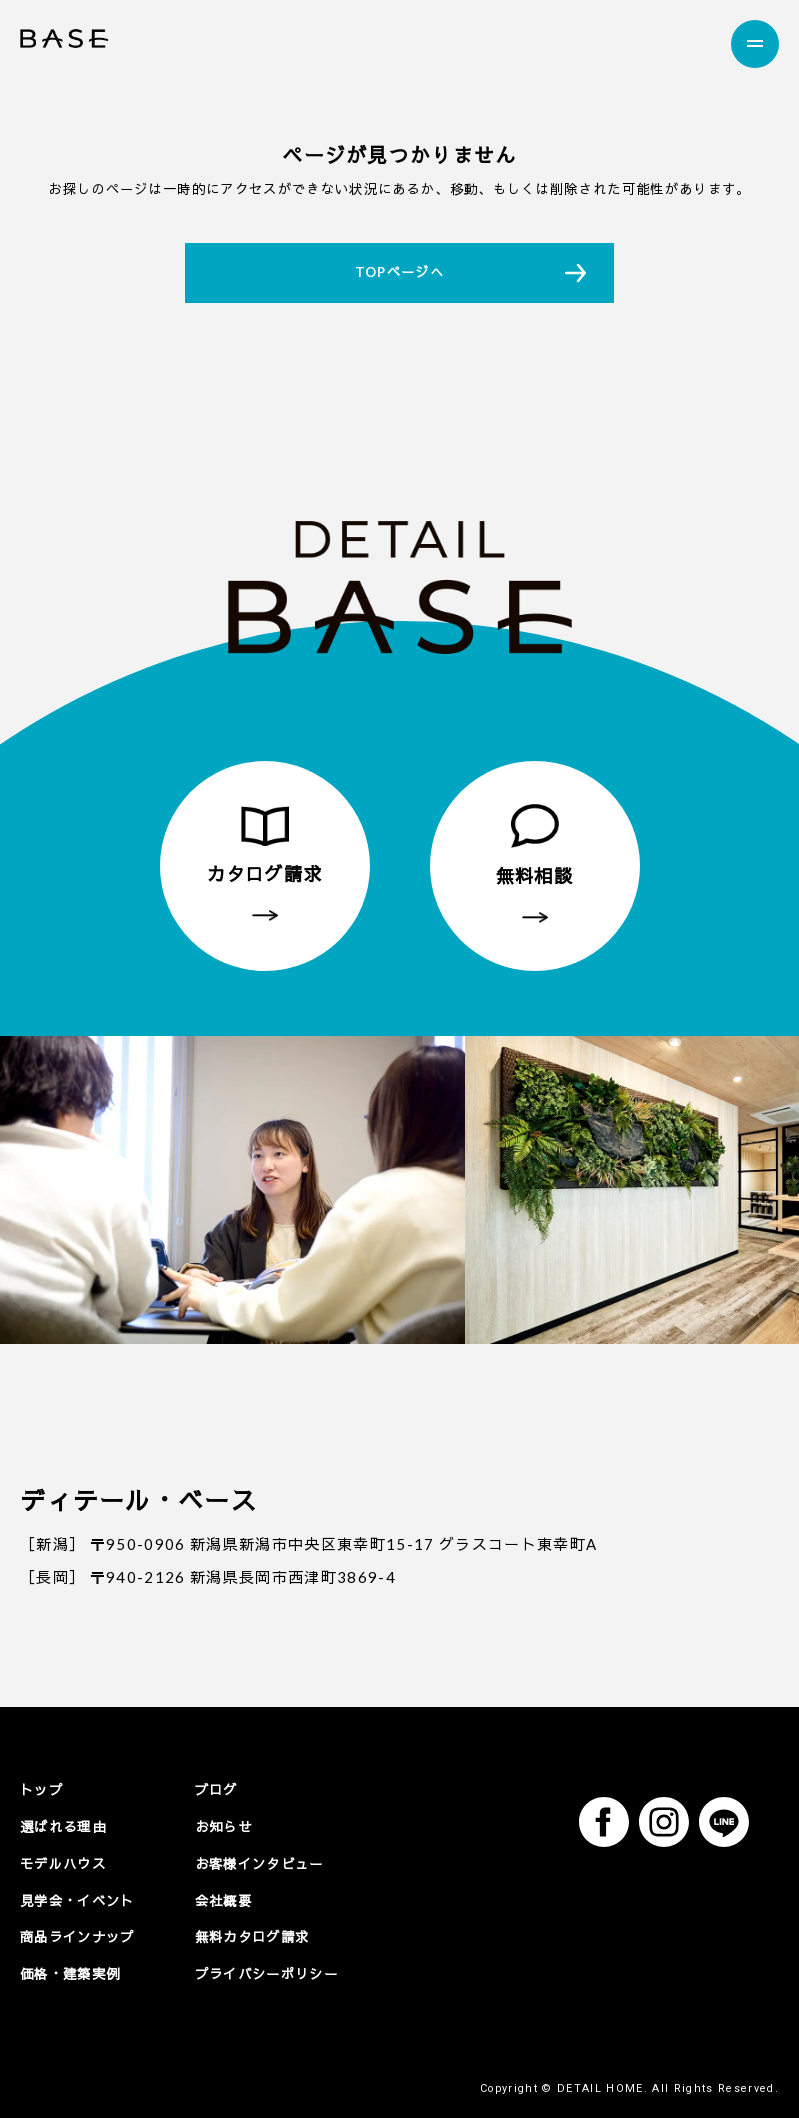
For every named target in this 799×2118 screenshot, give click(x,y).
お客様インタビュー (259, 1863)
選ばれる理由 (63, 1826)
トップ (41, 1790)
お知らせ (223, 1826)
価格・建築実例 (70, 1973)
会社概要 (223, 1900)
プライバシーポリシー (266, 1973)
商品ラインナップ (77, 1936)
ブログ (216, 1790)
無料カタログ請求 (252, 1936)
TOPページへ (399, 272)
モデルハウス (63, 1863)
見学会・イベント (77, 1900)
